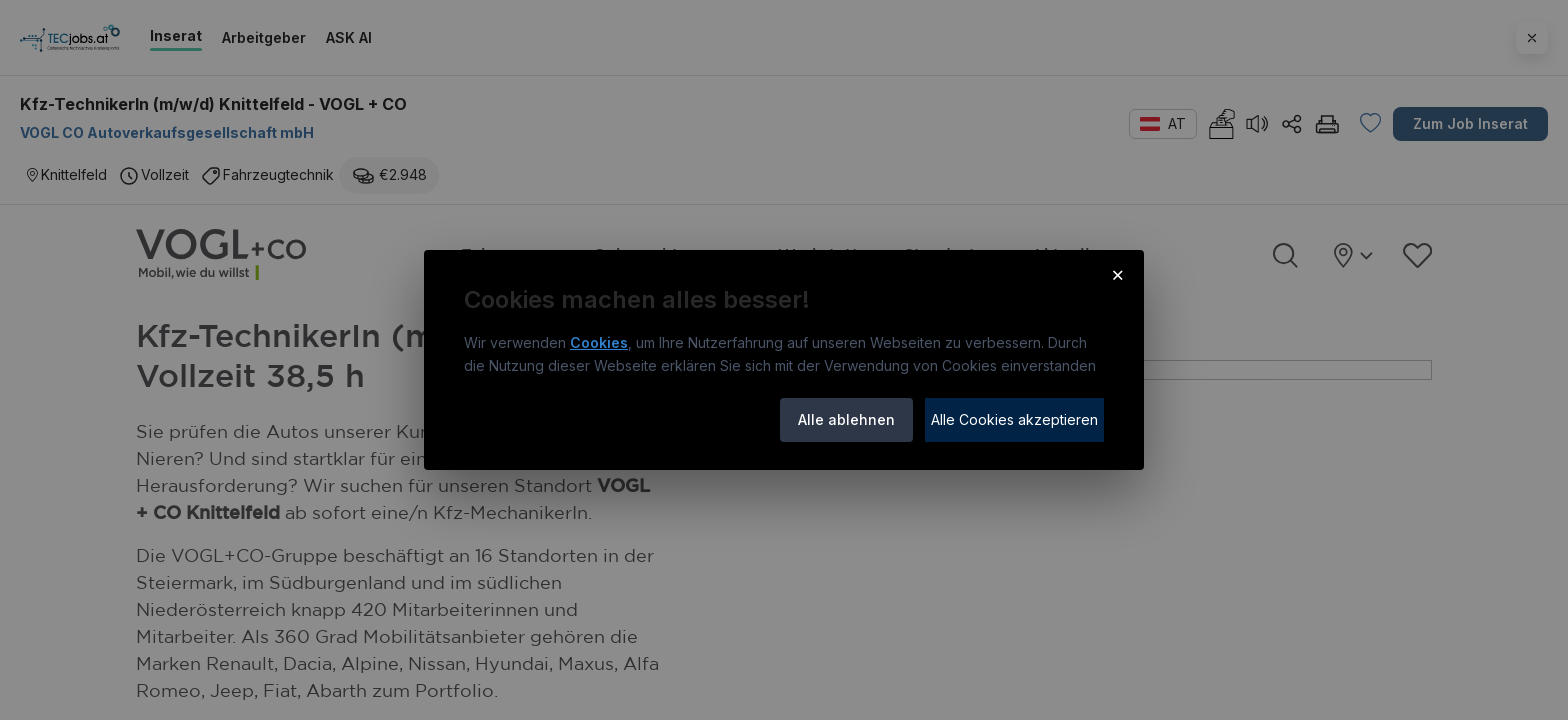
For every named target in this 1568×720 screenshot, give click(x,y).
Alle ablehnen (846, 419)
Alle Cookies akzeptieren (1014, 419)
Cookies (599, 342)
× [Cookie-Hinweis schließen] (1117, 274)
